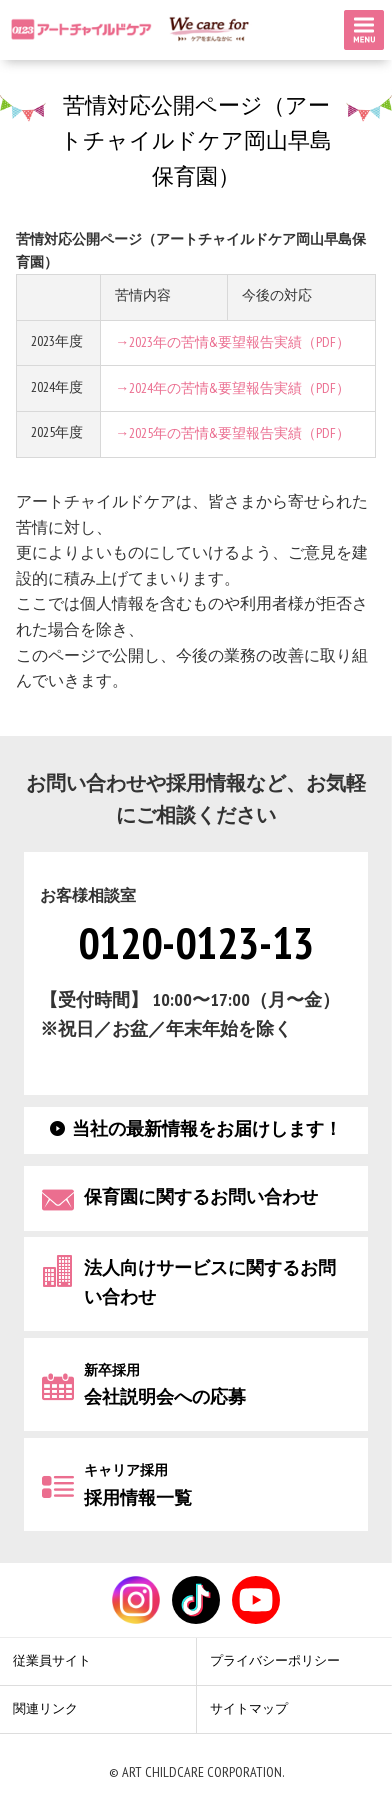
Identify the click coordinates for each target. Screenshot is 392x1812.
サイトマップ (249, 1709)
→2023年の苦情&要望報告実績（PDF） (232, 342)
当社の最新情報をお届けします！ (207, 1128)
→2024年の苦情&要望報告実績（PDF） (232, 388)
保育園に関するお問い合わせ (201, 1196)
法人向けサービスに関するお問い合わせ (210, 1283)
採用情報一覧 (138, 1485)
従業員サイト (52, 1661)
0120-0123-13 (196, 945)
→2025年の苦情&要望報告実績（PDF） (232, 433)
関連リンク (45, 1709)
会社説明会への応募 (165, 1384)
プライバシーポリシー (275, 1661)
